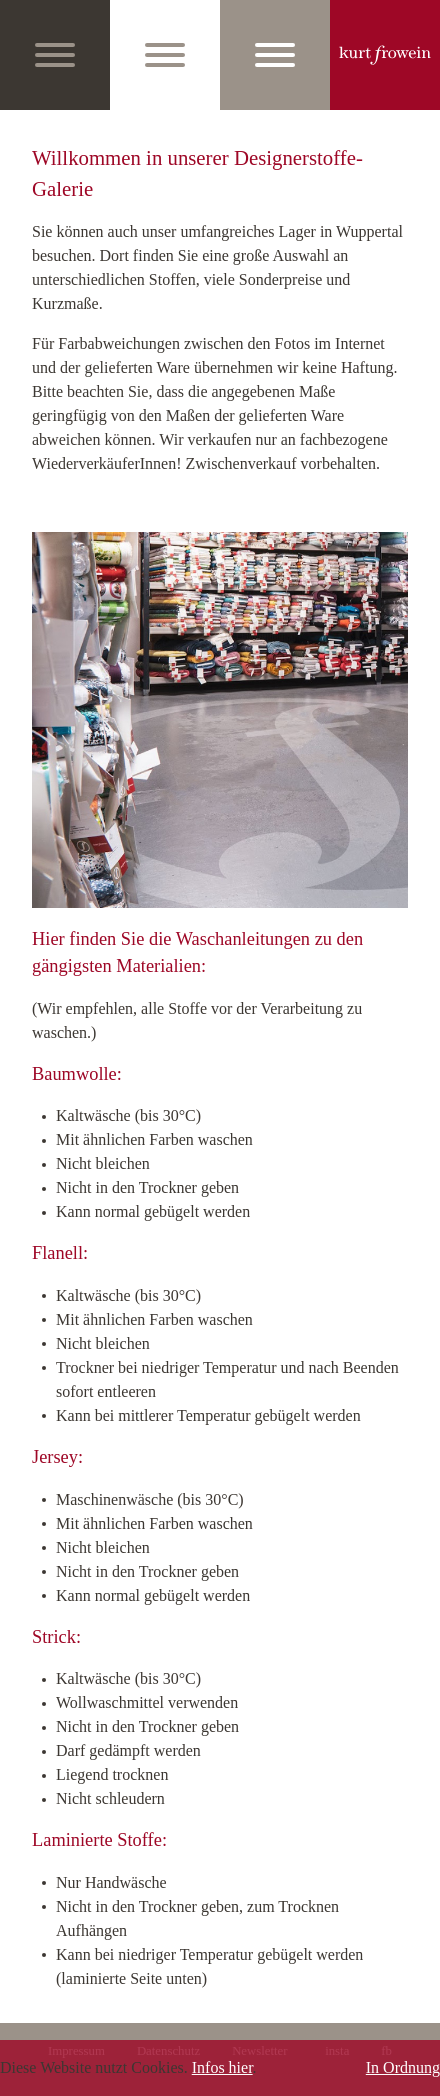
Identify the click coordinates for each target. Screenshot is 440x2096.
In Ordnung (403, 2067)
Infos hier (222, 2067)
